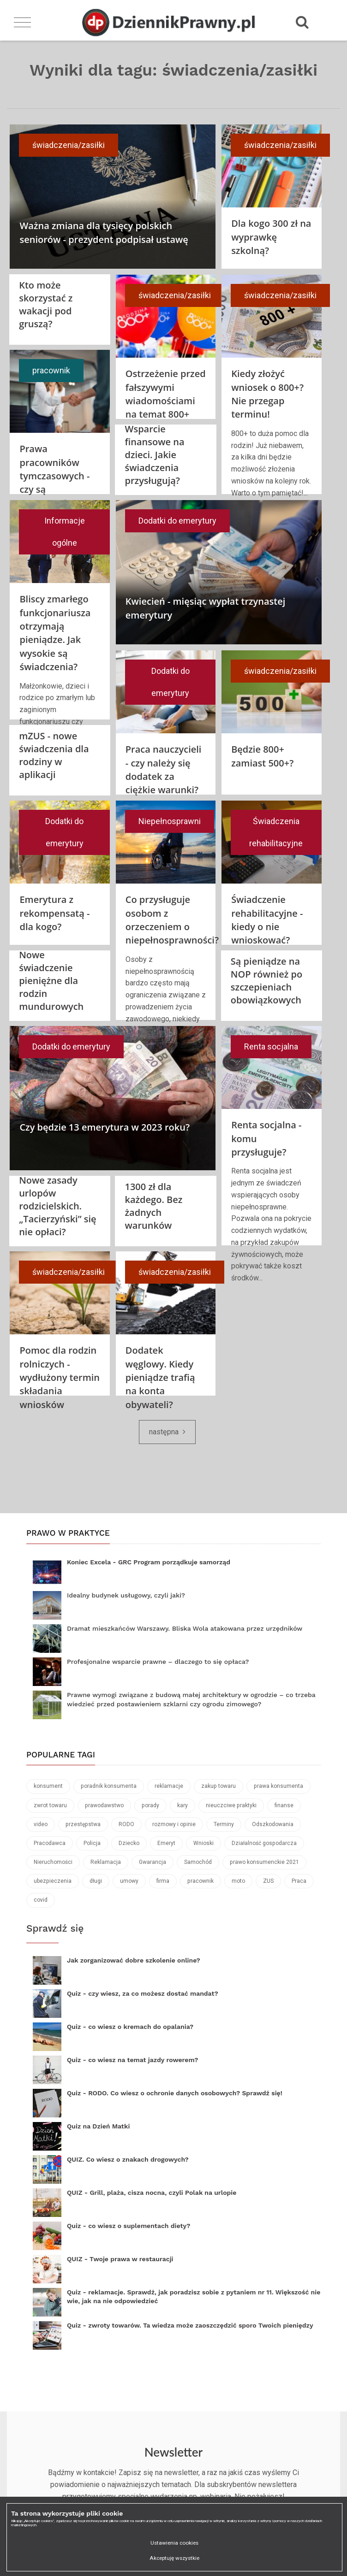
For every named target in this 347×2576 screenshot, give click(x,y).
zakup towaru (218, 1786)
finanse (284, 1805)
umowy (129, 1881)
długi (96, 1881)
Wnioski (203, 1843)
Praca (299, 1881)
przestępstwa (83, 1824)
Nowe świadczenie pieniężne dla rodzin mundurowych (51, 981)
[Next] (167, 1432)
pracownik (51, 370)
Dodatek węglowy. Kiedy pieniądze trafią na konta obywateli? (160, 1377)
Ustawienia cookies (174, 2543)
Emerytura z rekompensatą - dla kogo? (54, 913)
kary (182, 1805)
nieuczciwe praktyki (231, 1805)
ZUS (268, 1881)
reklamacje (169, 1786)
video (41, 1824)
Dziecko (129, 1843)
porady (150, 1805)
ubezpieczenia (53, 1881)
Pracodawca (50, 1843)
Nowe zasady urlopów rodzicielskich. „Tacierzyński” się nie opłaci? (57, 1206)
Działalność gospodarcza (264, 1843)
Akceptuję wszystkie (174, 2558)
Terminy (224, 1824)
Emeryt (166, 1843)
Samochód (198, 1862)
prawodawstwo (104, 1805)
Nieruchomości (53, 1862)
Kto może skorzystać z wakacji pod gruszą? (45, 304)
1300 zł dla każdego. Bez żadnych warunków (153, 1206)
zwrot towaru (50, 1805)
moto (238, 1881)
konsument (48, 1786)
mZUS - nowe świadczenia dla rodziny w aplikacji (54, 755)
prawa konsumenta (278, 1786)
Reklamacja (105, 1862)
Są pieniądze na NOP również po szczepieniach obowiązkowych (266, 980)
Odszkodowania (272, 1824)
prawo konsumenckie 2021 (264, 1862)
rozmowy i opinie (174, 1824)
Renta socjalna (271, 1046)
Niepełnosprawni (169, 821)
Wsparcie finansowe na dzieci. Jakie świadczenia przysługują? (154, 455)
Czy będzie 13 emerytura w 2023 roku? (104, 1127)
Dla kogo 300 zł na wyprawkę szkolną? (271, 237)
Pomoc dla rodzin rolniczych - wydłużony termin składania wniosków (59, 1377)
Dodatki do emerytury (177, 520)
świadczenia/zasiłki (68, 145)
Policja (92, 1843)
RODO (126, 1824)
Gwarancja (152, 1862)
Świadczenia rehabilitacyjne (276, 832)
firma (162, 1881)
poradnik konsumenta (109, 1786)
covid (41, 1900)
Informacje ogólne (64, 532)
